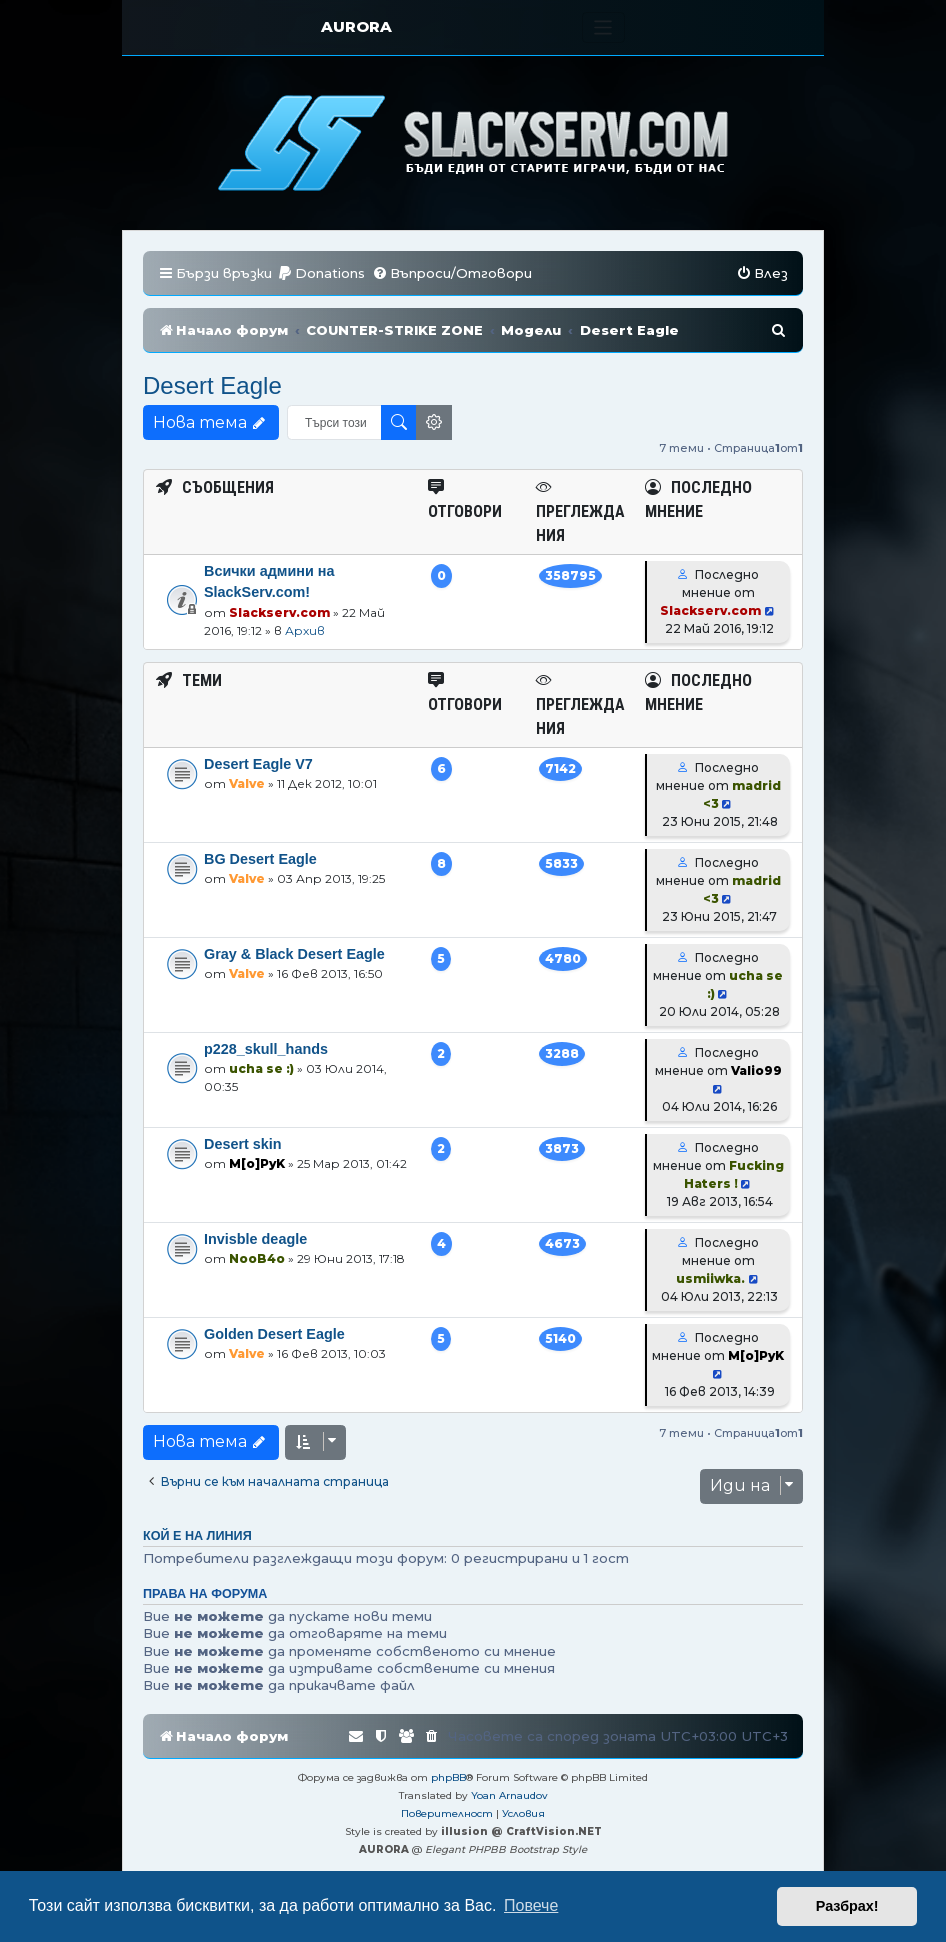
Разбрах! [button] (847, 1906)
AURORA (356, 26)
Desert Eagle (212, 385)
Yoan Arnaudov (509, 1795)
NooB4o (257, 1258)
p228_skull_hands (266, 1049)
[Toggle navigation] (603, 27)
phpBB (448, 1777)
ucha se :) (261, 1068)
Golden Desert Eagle (274, 1334)
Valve (247, 783)
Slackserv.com (279, 612)
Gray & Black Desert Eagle (294, 954)
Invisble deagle (255, 1239)
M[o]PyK (257, 1163)
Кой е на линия (197, 1536)
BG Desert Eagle (260, 859)
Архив (305, 630)
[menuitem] (321, 273)
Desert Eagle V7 (258, 764)
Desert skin (243, 1144)
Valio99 (756, 1070)
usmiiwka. (710, 1278)
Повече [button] (531, 1905)
